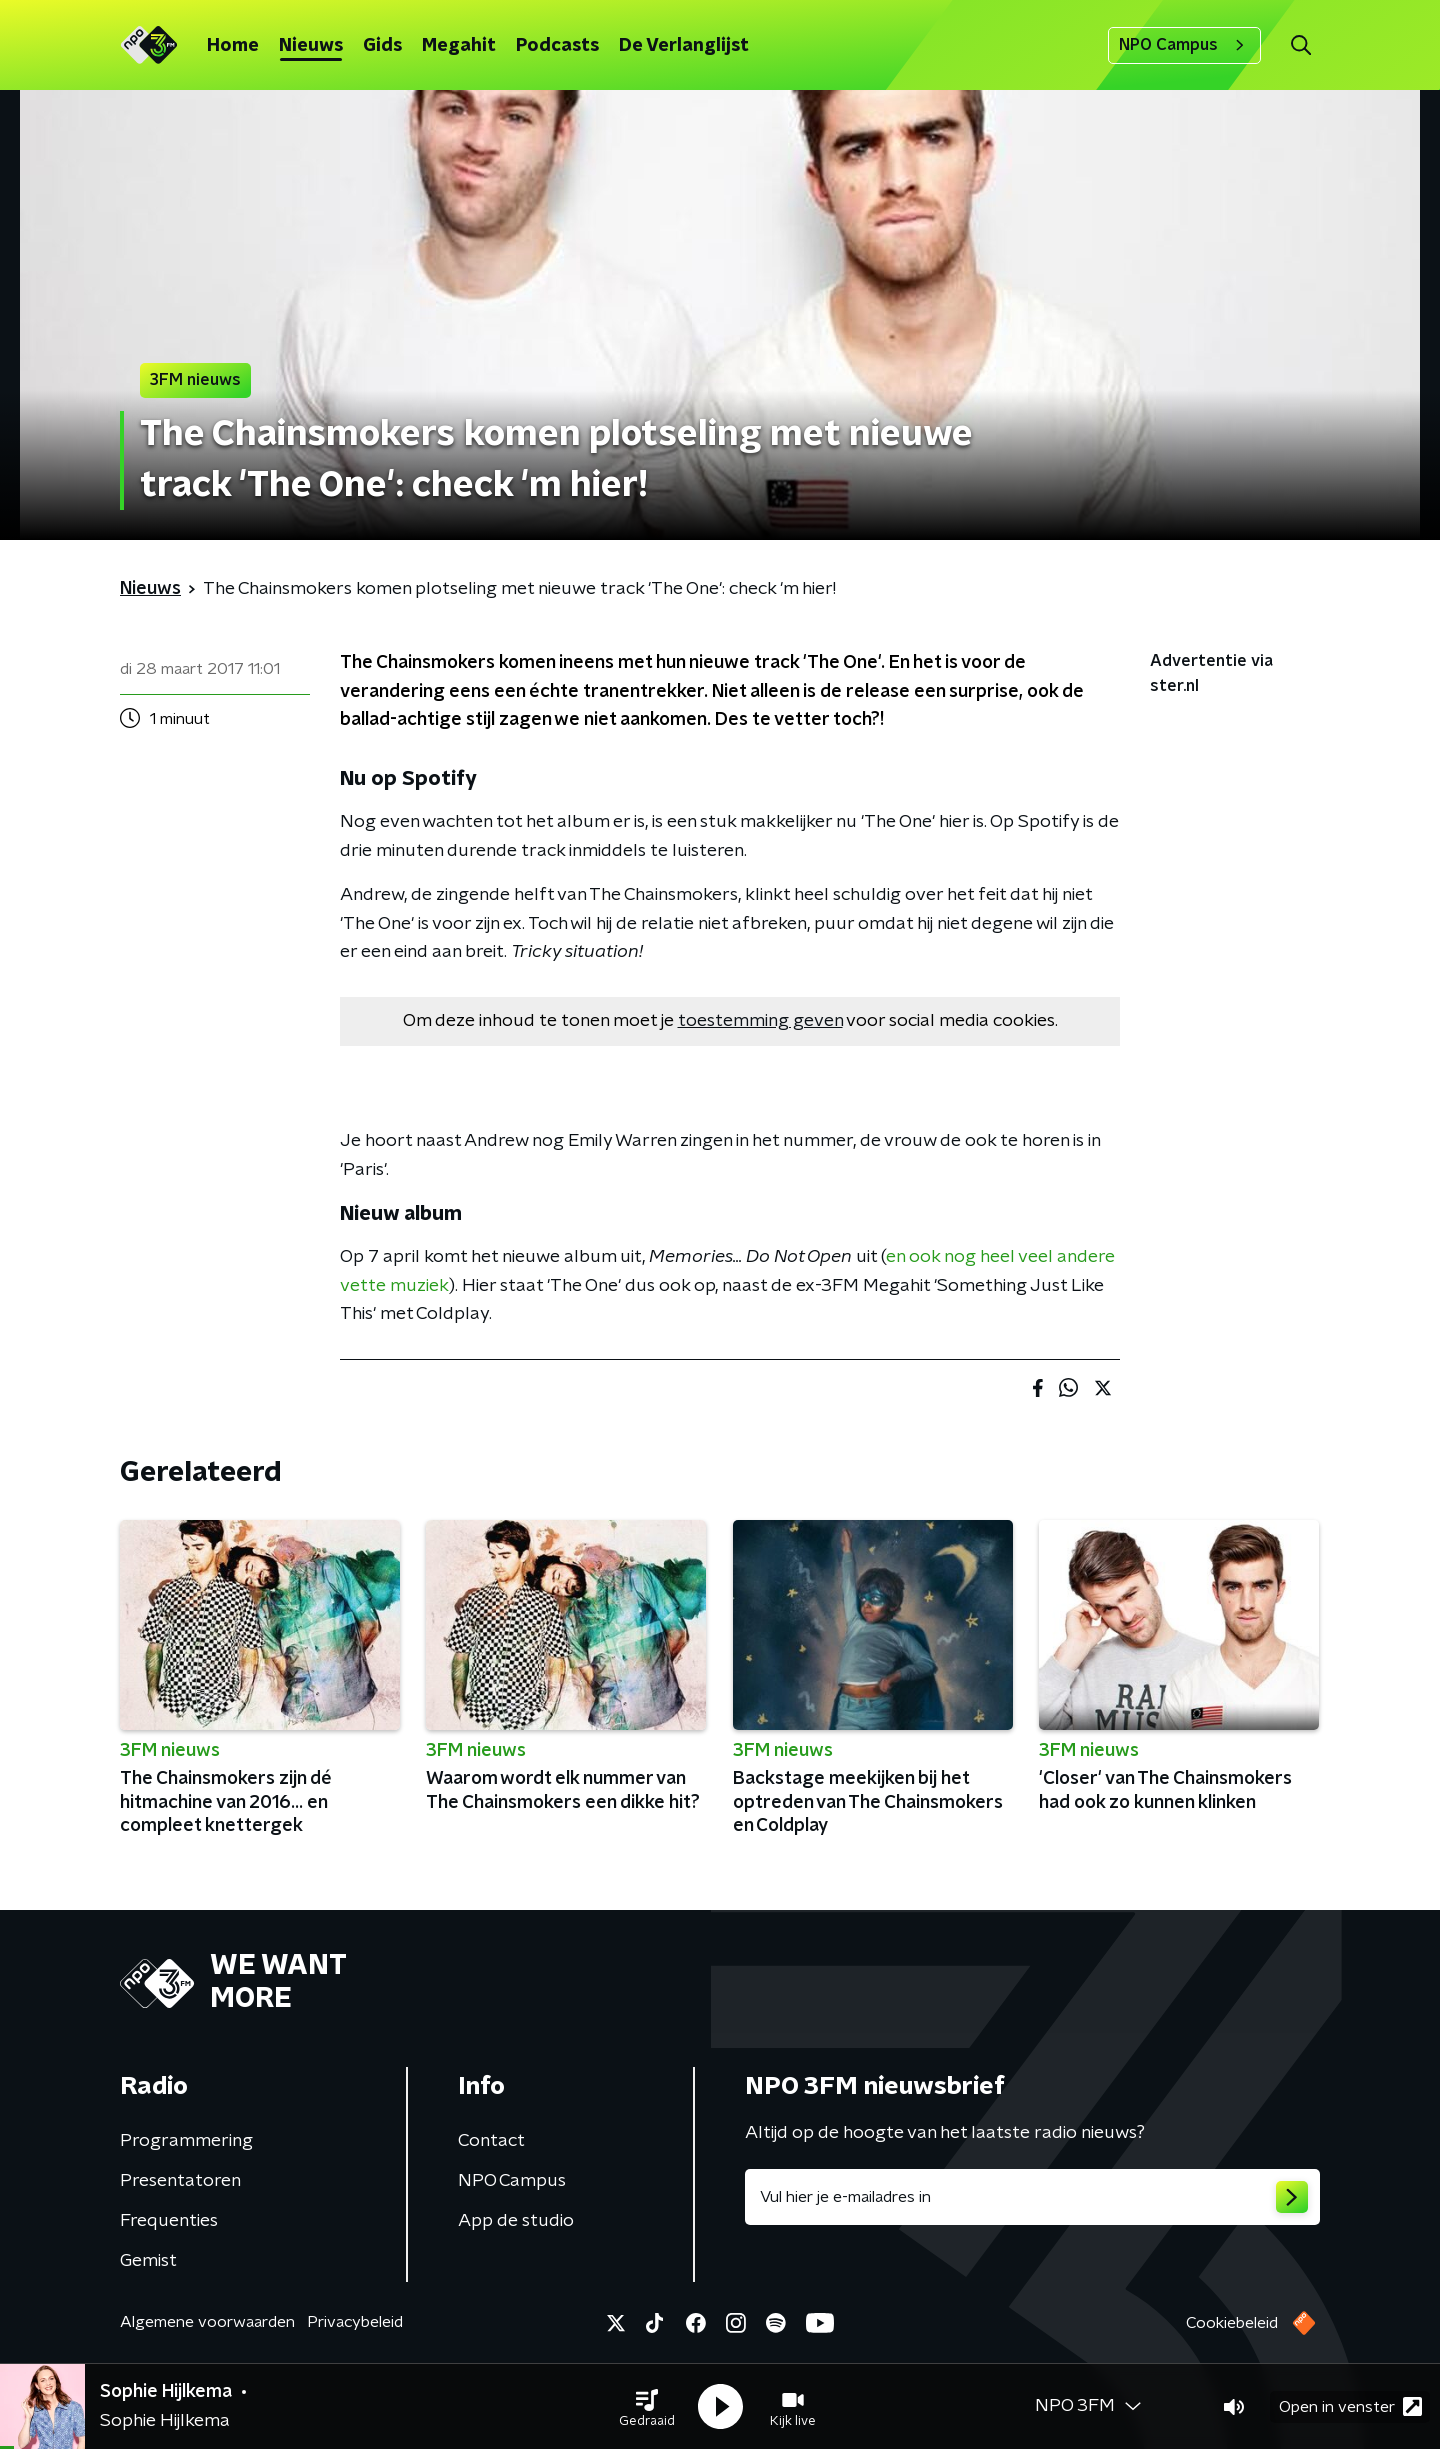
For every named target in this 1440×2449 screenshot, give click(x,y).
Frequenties (169, 2221)
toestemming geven (760, 1021)
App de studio (516, 2221)
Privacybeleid (355, 2322)
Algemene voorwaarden (207, 2322)
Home (233, 46)
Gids (382, 46)
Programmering (186, 2141)
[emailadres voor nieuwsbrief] (1032, 2197)
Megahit (459, 46)
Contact (491, 2141)
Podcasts (557, 46)
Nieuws (311, 46)
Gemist (148, 2261)
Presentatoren (180, 2181)
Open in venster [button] (1350, 2406)
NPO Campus (1184, 45)
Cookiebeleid (1232, 2323)
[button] (647, 2407)
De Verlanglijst (684, 46)
